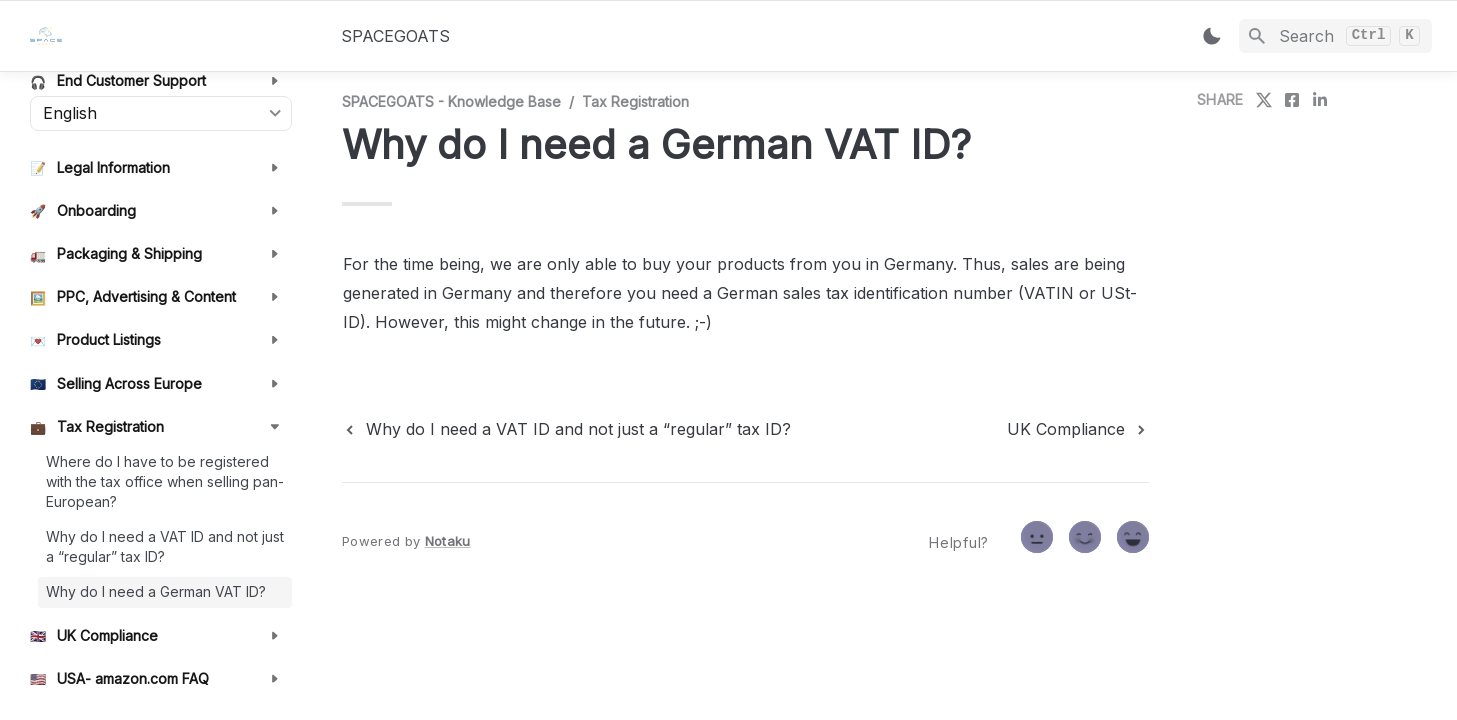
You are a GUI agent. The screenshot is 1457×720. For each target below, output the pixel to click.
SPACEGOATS (395, 36)
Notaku (448, 541)
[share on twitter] (1264, 100)
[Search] (1335, 36)
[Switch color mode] (1212, 36)
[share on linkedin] (1320, 100)
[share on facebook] (1292, 100)
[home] (169, 36)
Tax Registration (635, 101)
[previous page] (566, 429)
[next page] (1078, 429)
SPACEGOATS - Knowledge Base (451, 101)
